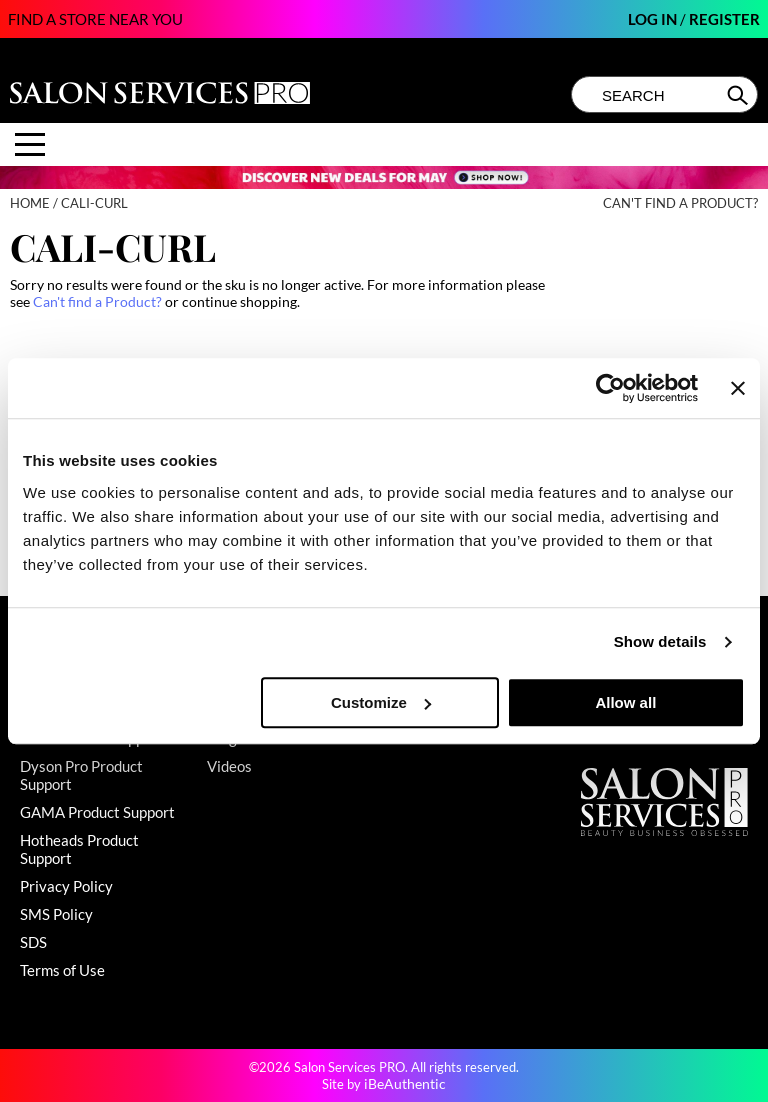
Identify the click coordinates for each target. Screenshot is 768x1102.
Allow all (625, 702)
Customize (381, 702)
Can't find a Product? (680, 203)
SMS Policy (56, 914)
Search (739, 95)
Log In (654, 19)
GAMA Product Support (97, 812)
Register (724, 19)
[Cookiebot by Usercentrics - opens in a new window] (610, 388)
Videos (229, 766)
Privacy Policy (66, 886)
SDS (33, 942)
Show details (660, 641)
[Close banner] (738, 388)
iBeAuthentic (405, 1083)
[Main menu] (30, 144)
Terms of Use (62, 970)
